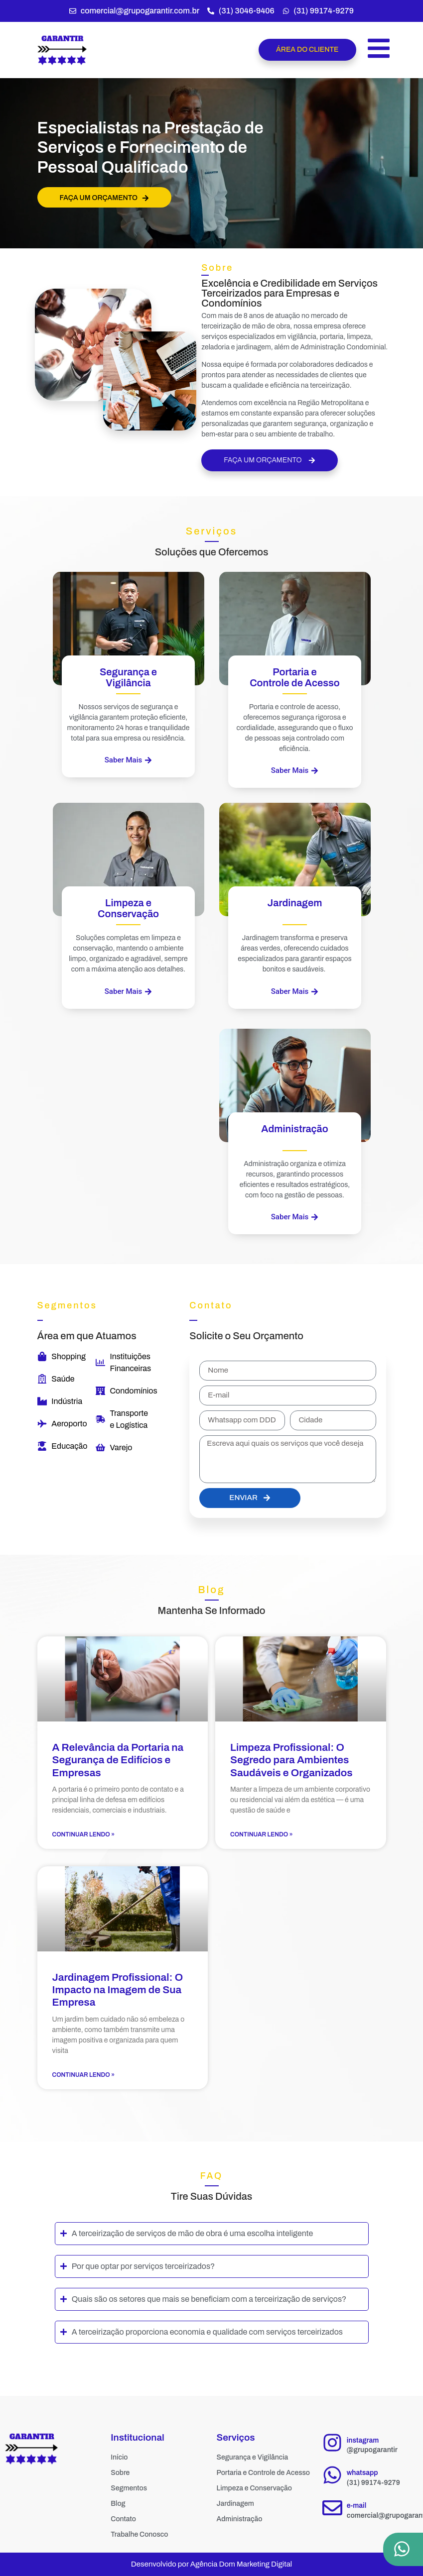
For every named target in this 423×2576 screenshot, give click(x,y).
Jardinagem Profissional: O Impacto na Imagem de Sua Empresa (117, 1990)
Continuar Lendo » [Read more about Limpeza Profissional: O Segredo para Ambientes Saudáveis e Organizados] (261, 1834)
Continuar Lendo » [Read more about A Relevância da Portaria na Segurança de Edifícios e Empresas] (83, 1834)
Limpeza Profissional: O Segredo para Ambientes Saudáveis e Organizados (291, 1760)
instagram (363, 2440)
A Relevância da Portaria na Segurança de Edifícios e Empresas (118, 1760)
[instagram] (332, 2443)
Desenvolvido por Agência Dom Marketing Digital (211, 2564)
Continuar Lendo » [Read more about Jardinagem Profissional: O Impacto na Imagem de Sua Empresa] (83, 2074)
